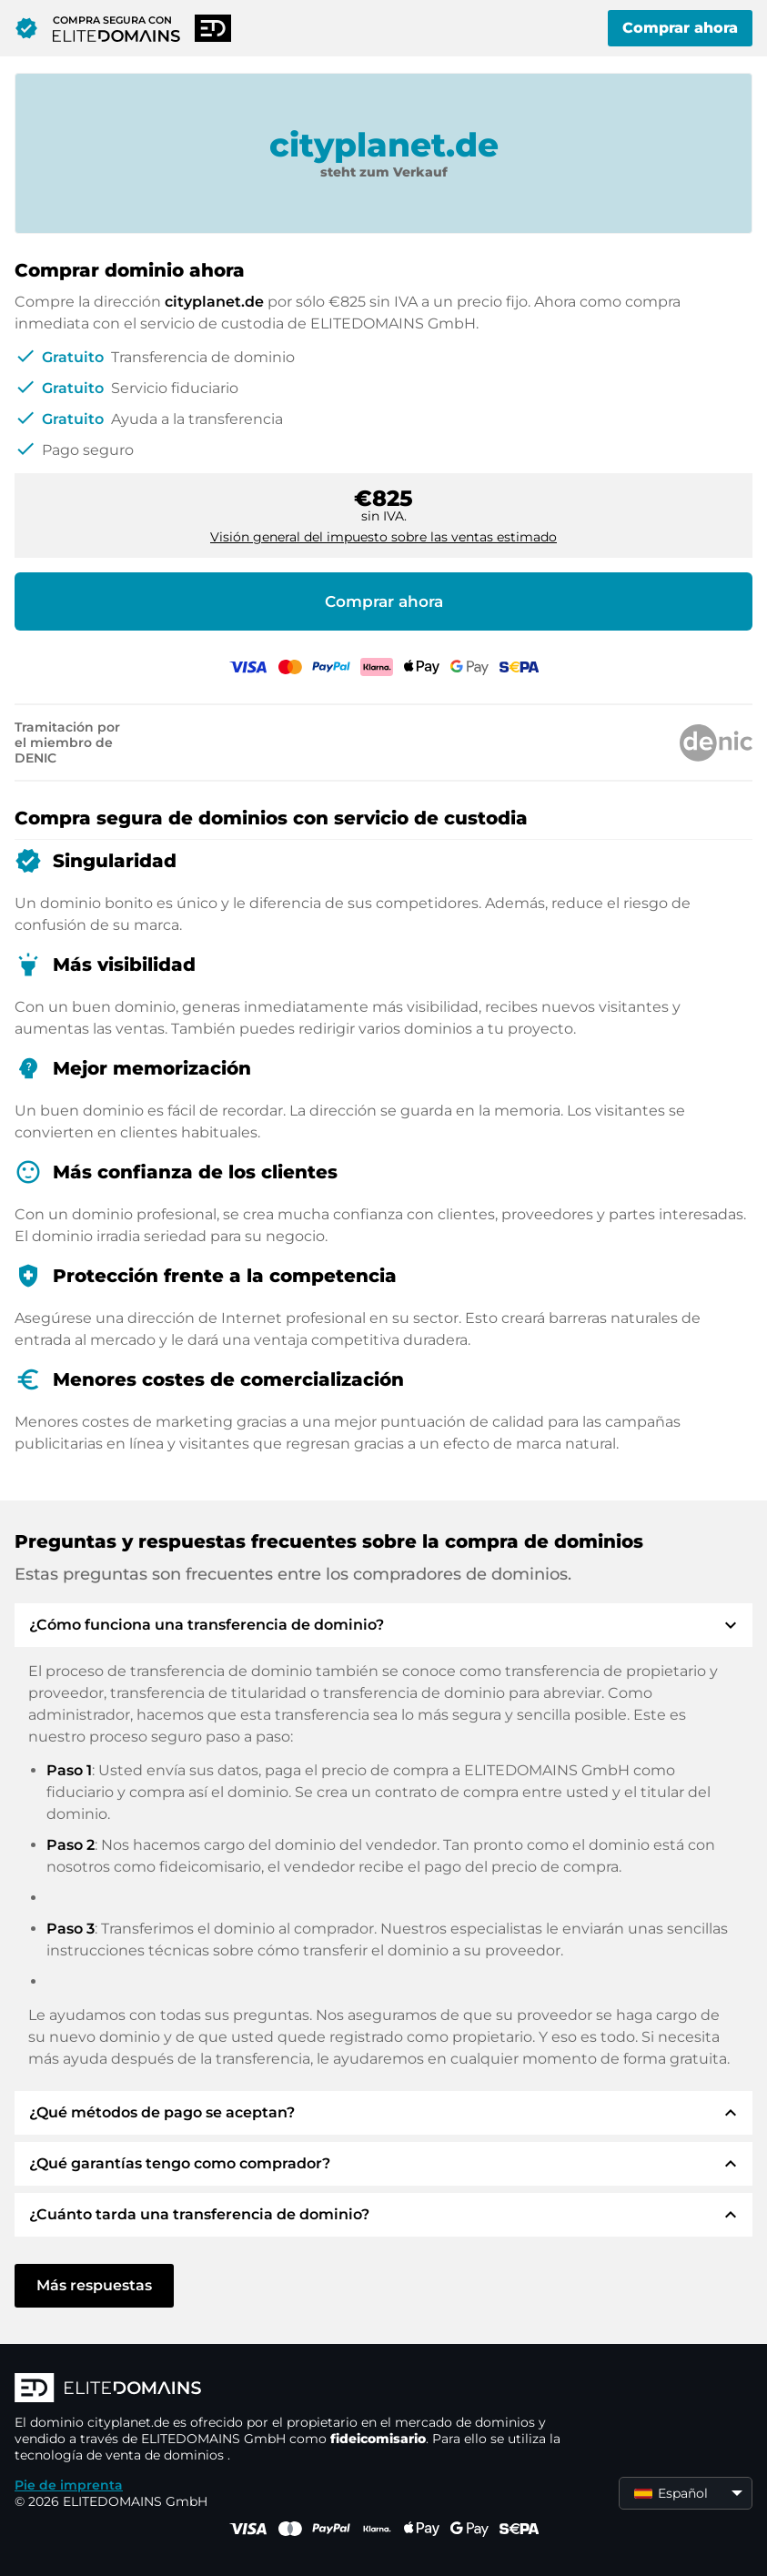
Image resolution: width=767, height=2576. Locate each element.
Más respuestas (94, 2285)
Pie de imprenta (69, 2485)
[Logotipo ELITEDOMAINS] (287, 2389)
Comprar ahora (680, 27)
